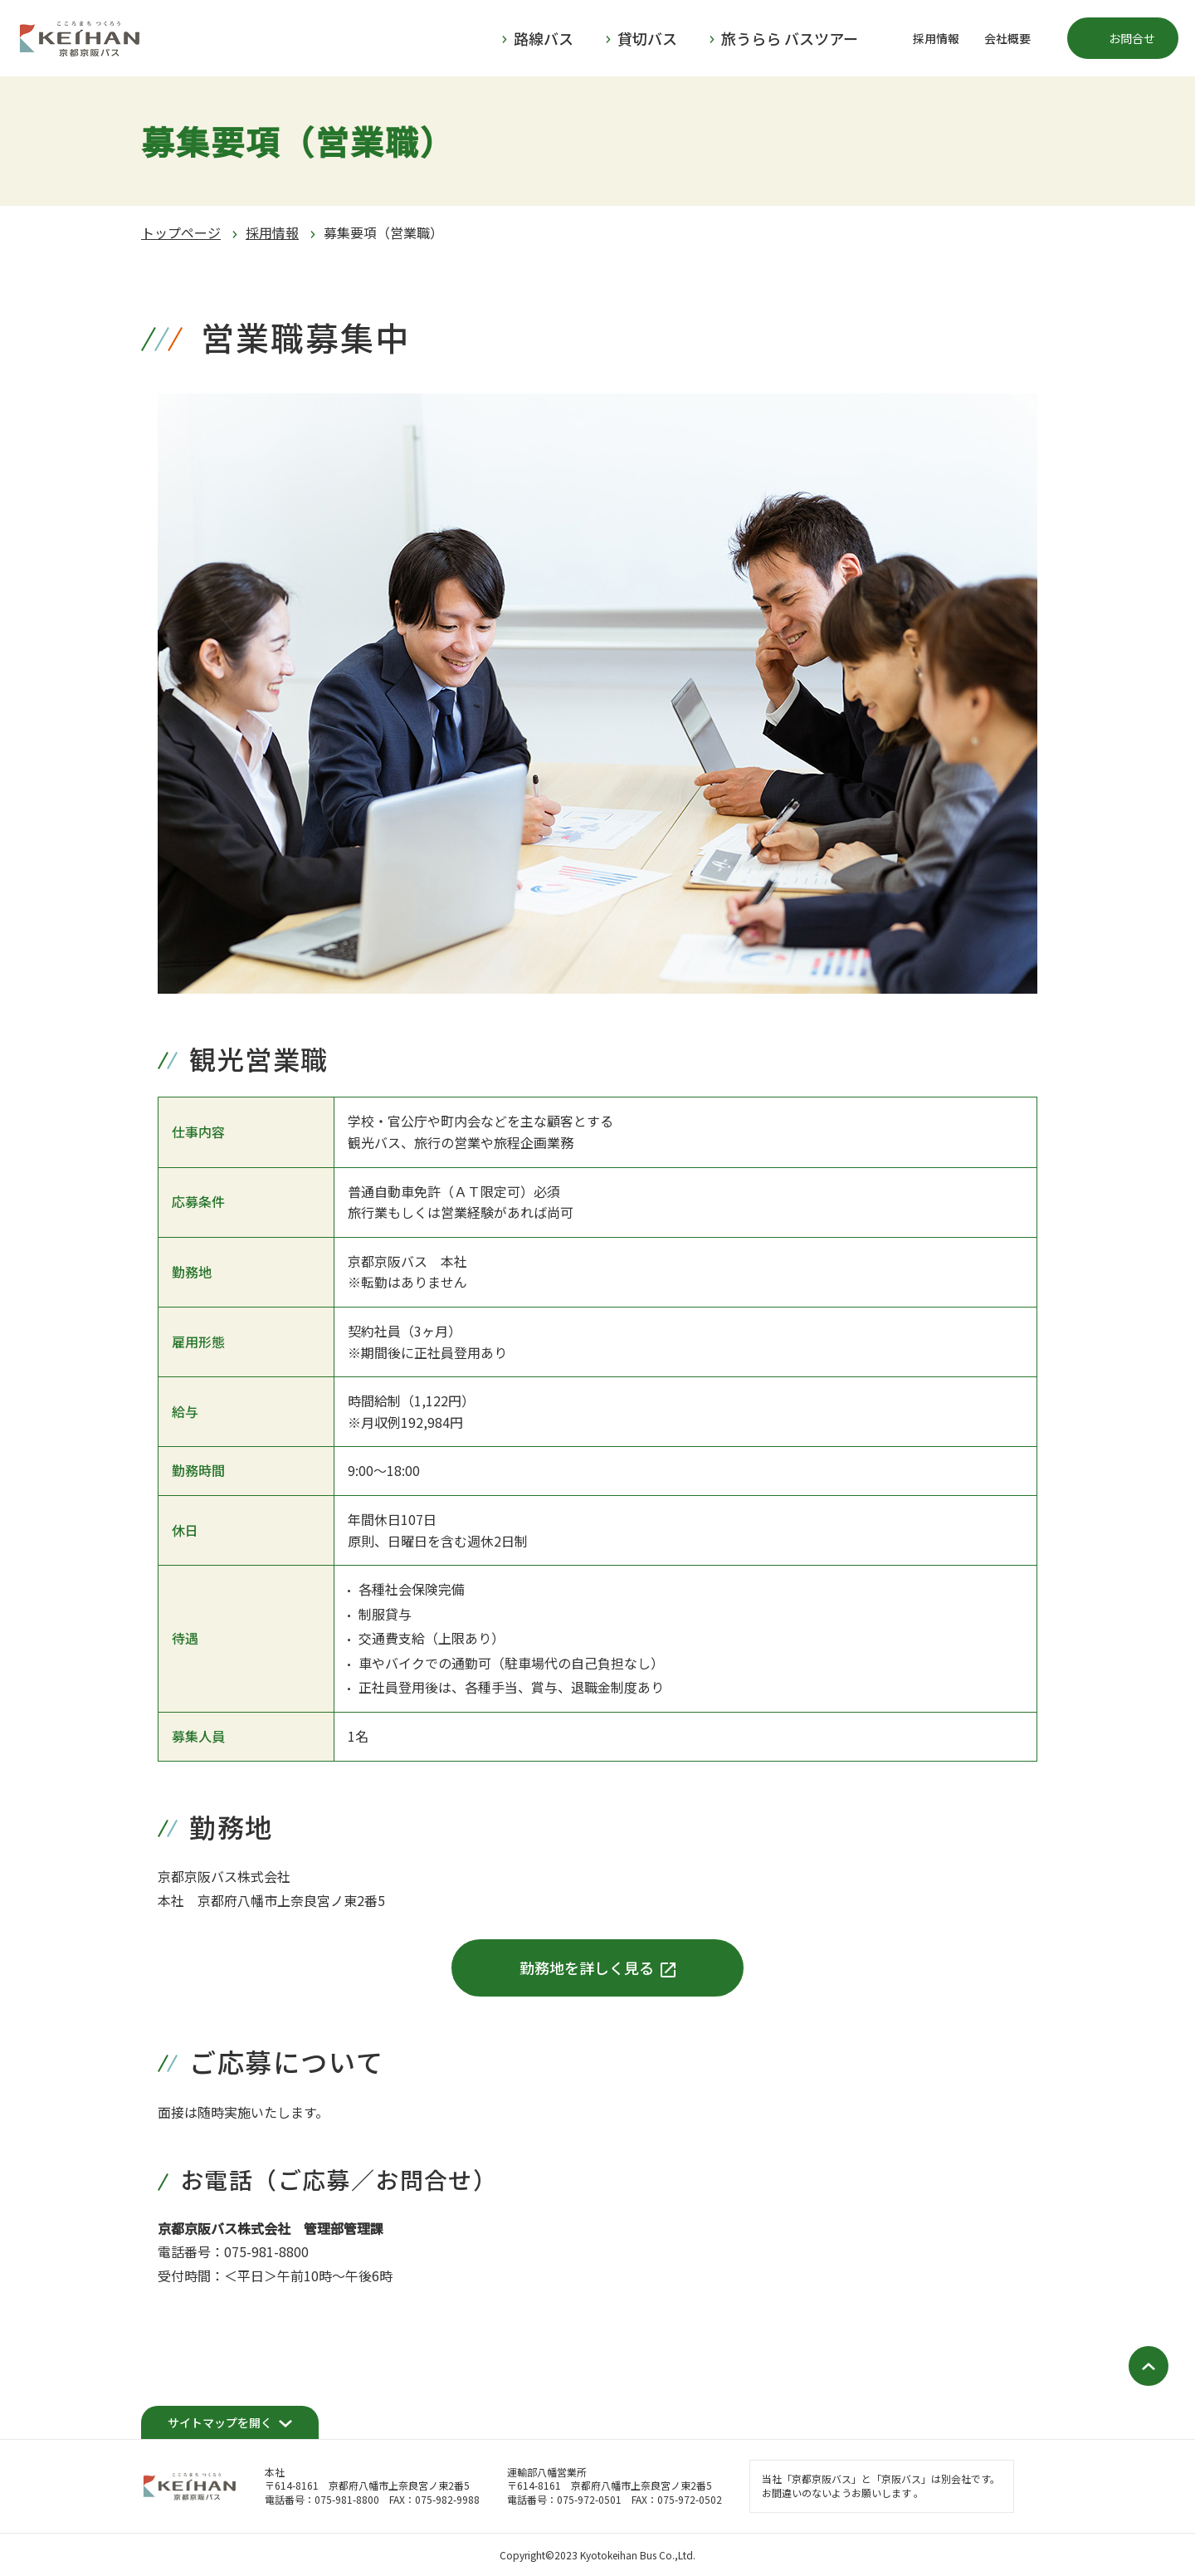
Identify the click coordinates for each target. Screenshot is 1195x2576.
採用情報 (936, 38)
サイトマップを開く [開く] (220, 2422)
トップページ (181, 232)
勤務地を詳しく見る (586, 1967)
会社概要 (1007, 38)
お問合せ (1132, 38)
